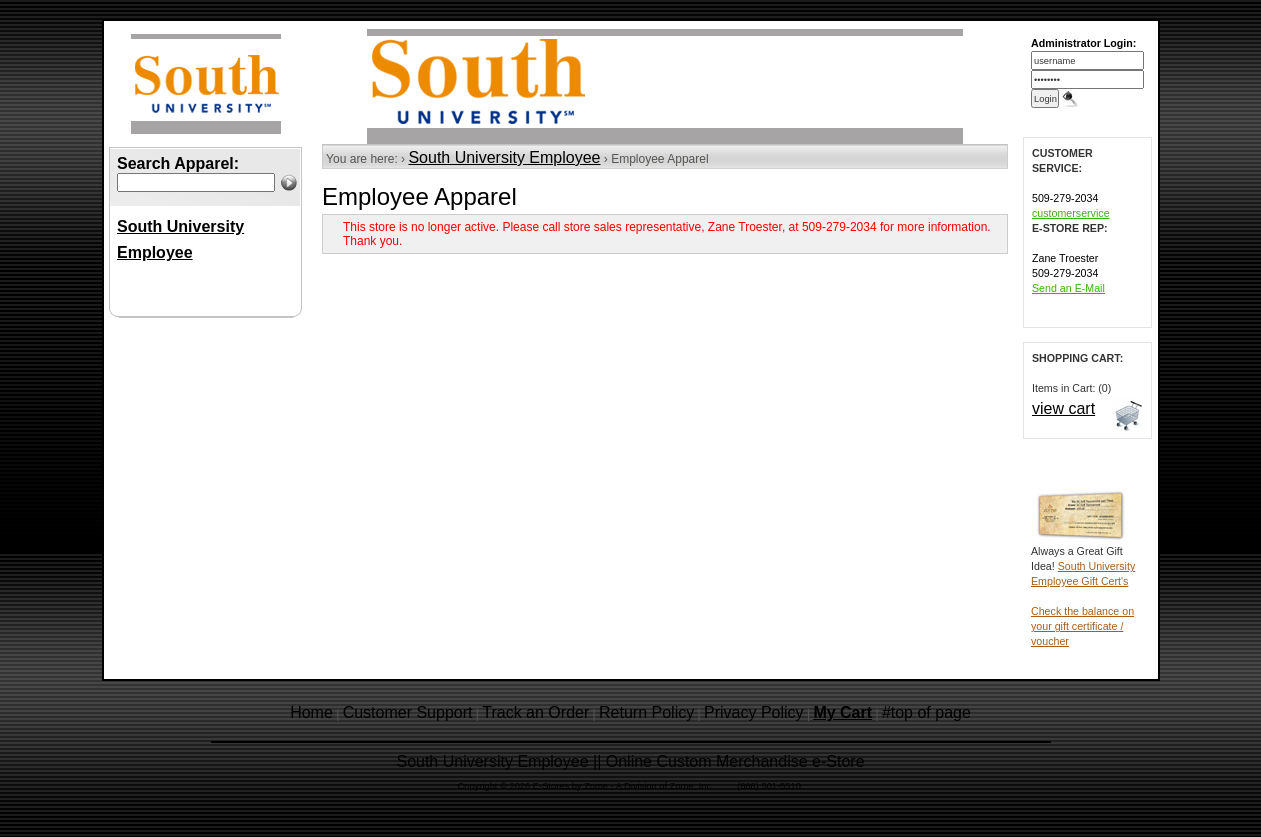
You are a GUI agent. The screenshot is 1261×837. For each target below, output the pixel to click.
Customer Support (408, 712)
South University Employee (504, 157)
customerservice (1071, 213)
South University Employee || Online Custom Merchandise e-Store (630, 761)
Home (311, 712)
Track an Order (535, 712)
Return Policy (646, 712)
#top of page (926, 712)
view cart (1063, 408)
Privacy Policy (754, 712)
